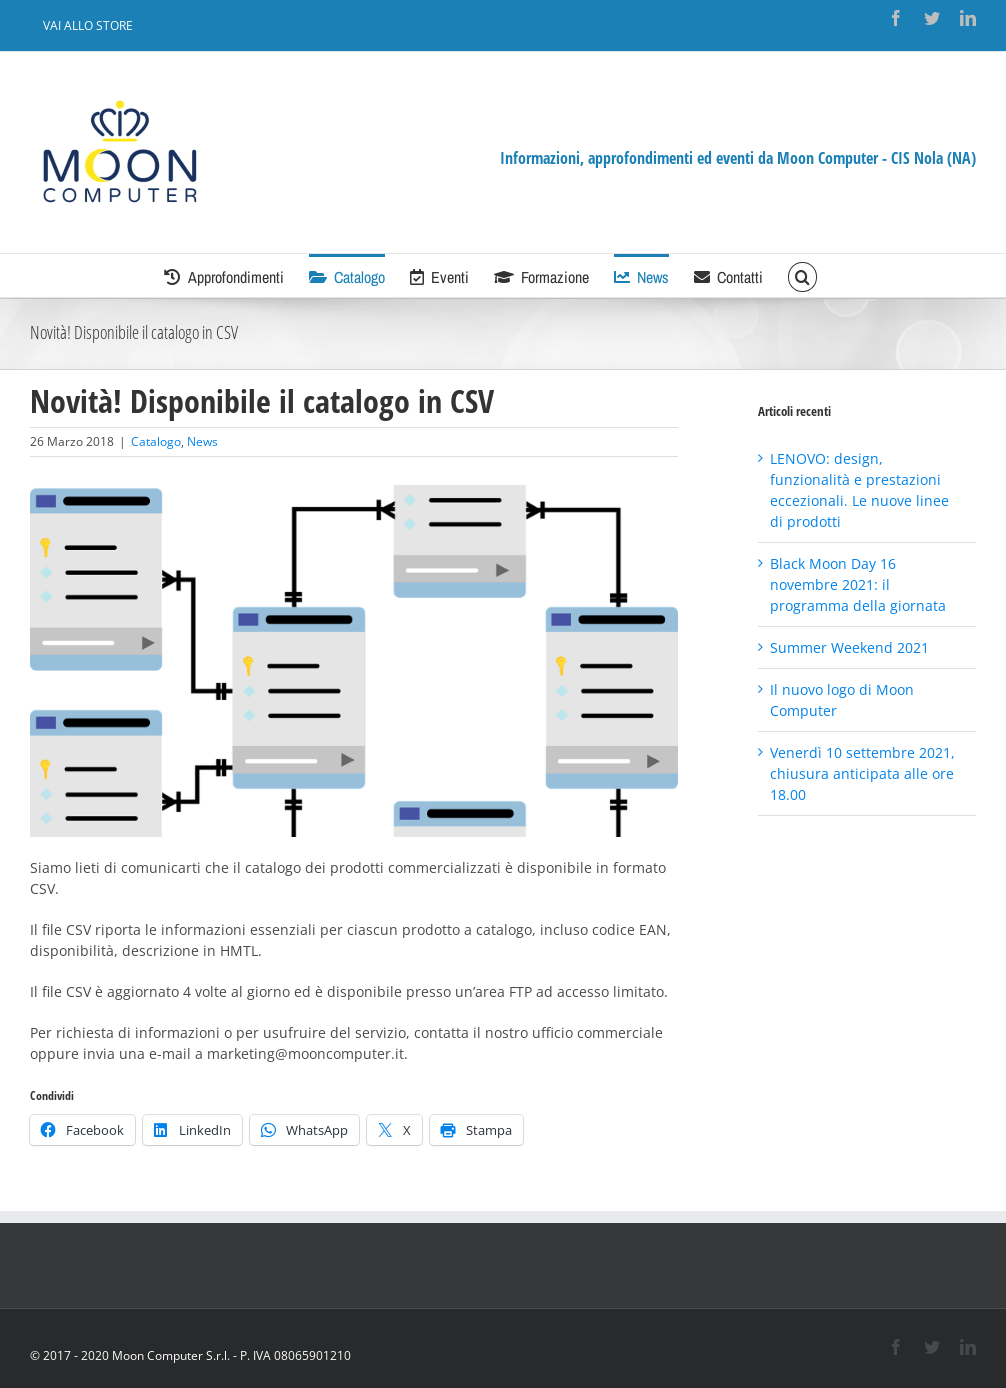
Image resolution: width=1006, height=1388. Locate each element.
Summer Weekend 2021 (849, 647)
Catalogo (156, 441)
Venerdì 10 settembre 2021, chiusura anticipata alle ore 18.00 (862, 773)
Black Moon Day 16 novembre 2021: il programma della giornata (858, 584)
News (202, 441)
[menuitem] (88, 26)
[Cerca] (802, 275)
